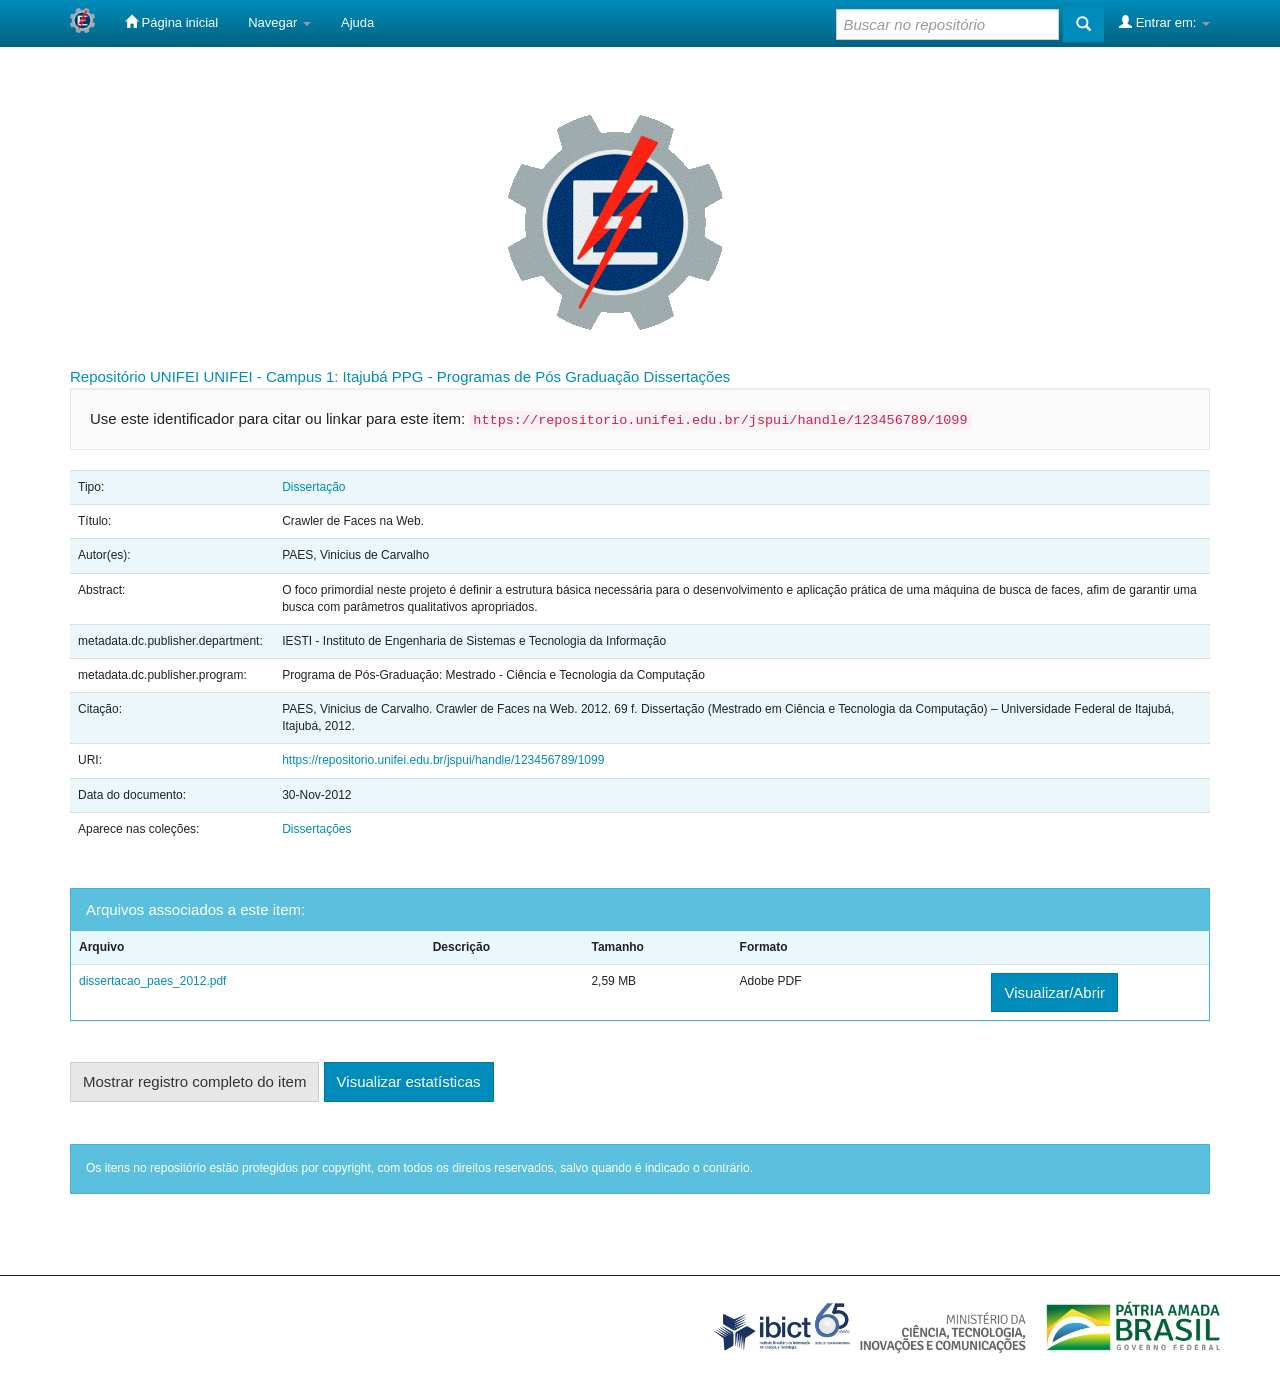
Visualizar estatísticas (409, 1081)
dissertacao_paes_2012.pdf (152, 981)
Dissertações (687, 376)
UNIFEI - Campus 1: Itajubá (295, 376)
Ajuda (357, 22)
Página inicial (171, 22)
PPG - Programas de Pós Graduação (516, 376)
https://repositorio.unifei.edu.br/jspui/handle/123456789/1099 (443, 760)
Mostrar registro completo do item (194, 1081)
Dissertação (313, 487)
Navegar (279, 22)
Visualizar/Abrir (1054, 992)
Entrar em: (1164, 22)
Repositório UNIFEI (134, 376)
